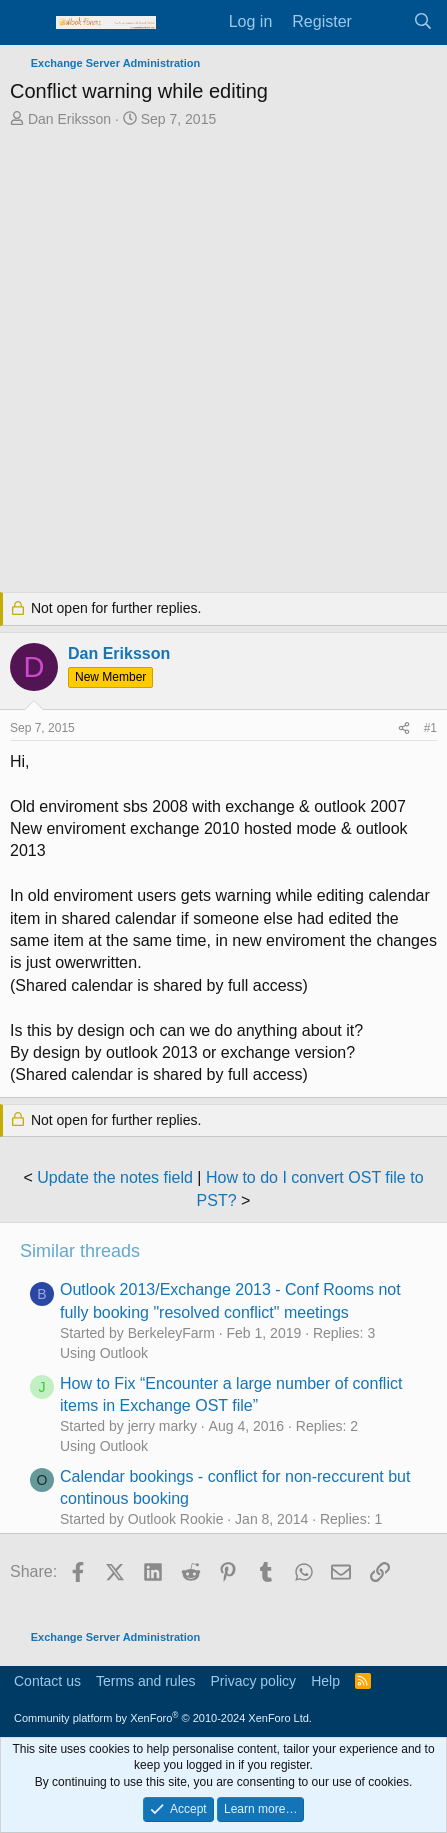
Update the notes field (115, 1177)
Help (325, 1681)
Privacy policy (254, 1681)
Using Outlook (104, 1353)
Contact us (47, 1681)
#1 (430, 728)
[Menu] (27, 23)
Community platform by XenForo (163, 1718)
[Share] (404, 728)
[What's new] (382, 22)
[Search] (422, 22)
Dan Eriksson (69, 119)
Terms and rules (146, 1681)
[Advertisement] (223, 362)
